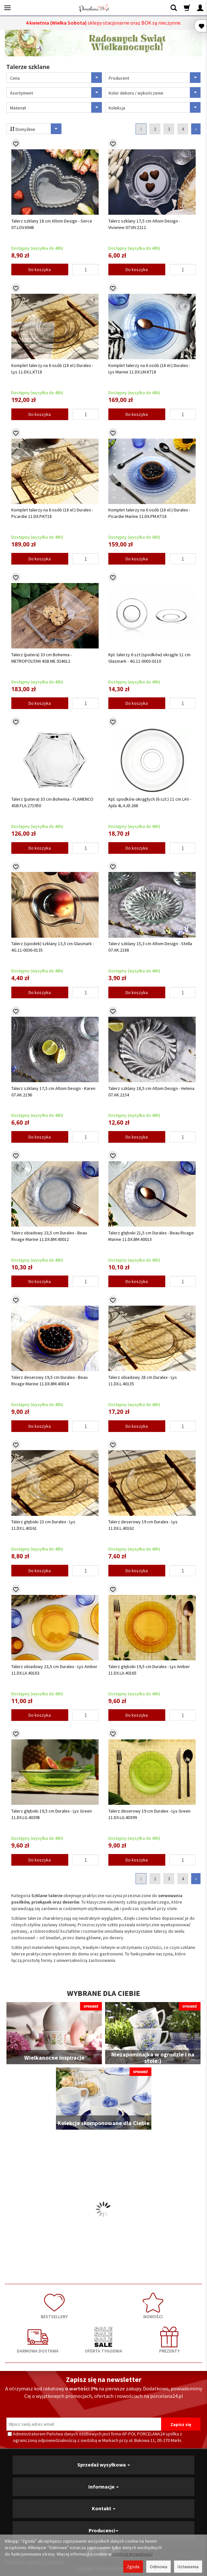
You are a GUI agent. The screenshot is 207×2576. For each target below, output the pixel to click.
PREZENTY (169, 2340)
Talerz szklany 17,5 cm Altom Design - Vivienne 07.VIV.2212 (144, 224)
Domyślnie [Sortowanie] (36, 128)
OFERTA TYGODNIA (103, 2340)
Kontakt (103, 2508)
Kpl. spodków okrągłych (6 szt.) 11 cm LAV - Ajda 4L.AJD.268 (149, 802)
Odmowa (158, 2567)
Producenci (103, 2530)
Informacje (103, 2486)
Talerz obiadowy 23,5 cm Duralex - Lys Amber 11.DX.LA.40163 (54, 1670)
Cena (56, 77)
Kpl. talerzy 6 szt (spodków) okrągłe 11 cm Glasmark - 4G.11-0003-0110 (149, 658)
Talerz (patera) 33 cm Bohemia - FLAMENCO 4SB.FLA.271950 (52, 802)
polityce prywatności (132, 2554)
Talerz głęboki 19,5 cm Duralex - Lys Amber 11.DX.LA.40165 (149, 1670)
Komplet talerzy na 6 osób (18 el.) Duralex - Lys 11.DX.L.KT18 (52, 368)
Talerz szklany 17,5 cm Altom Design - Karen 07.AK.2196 (53, 1091)
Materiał (56, 107)
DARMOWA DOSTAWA (37, 2340)
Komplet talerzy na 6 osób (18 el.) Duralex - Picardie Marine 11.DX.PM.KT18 (149, 513)
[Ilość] (85, 269)
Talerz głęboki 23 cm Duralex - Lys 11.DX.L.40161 (43, 1525)
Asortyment (56, 92)
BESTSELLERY (54, 2305)
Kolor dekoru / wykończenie (155, 92)
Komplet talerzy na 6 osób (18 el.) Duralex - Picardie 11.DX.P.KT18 (52, 513)
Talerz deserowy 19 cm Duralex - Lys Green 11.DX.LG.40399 (149, 1814)
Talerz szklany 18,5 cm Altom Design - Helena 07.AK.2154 (151, 1091)
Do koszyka (39, 269)
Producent (155, 77)
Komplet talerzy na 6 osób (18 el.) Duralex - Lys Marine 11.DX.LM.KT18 (149, 368)
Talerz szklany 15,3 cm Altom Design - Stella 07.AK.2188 (150, 947)
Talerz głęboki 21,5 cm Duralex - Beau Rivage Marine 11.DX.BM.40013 (151, 1236)
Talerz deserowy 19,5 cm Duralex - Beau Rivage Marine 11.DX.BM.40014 (49, 1380)
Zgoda (133, 2567)
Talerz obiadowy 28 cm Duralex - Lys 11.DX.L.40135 (142, 1380)
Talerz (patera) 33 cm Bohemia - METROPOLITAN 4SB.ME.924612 (41, 658)
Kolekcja (155, 107)
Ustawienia (188, 2567)
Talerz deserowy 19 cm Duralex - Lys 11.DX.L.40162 (143, 1525)
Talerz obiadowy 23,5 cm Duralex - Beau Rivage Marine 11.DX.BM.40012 (49, 1236)
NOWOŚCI (153, 2305)
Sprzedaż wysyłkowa (103, 2464)
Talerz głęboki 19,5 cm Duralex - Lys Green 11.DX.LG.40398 (51, 1814)
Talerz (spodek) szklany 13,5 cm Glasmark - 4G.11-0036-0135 (52, 947)
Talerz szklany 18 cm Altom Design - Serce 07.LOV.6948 (51, 224)
